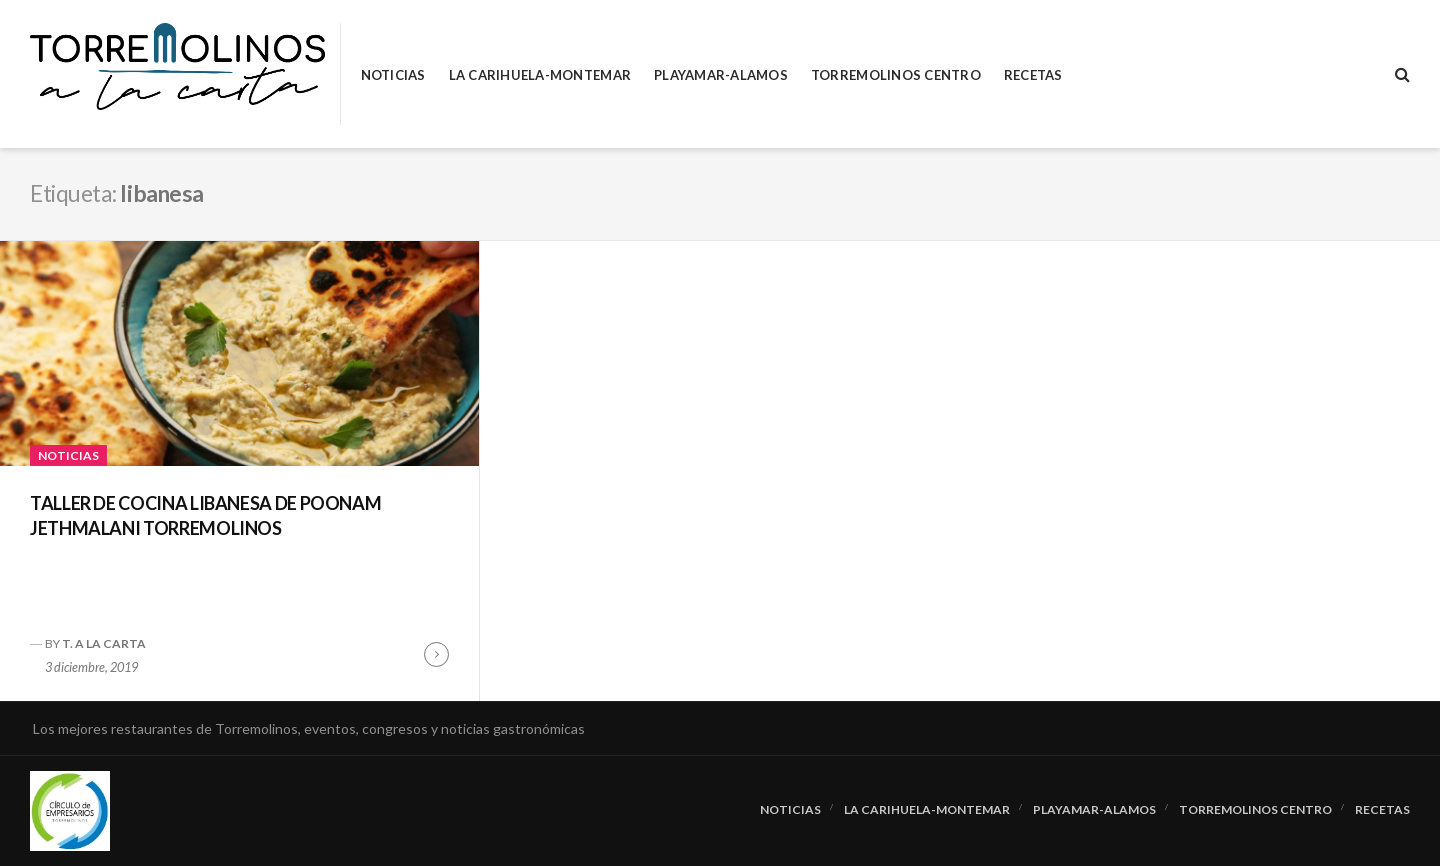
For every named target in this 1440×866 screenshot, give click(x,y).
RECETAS (1033, 75)
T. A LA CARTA (104, 643)
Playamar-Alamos (721, 75)
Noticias (393, 75)
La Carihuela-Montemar (540, 75)
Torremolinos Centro (896, 75)
